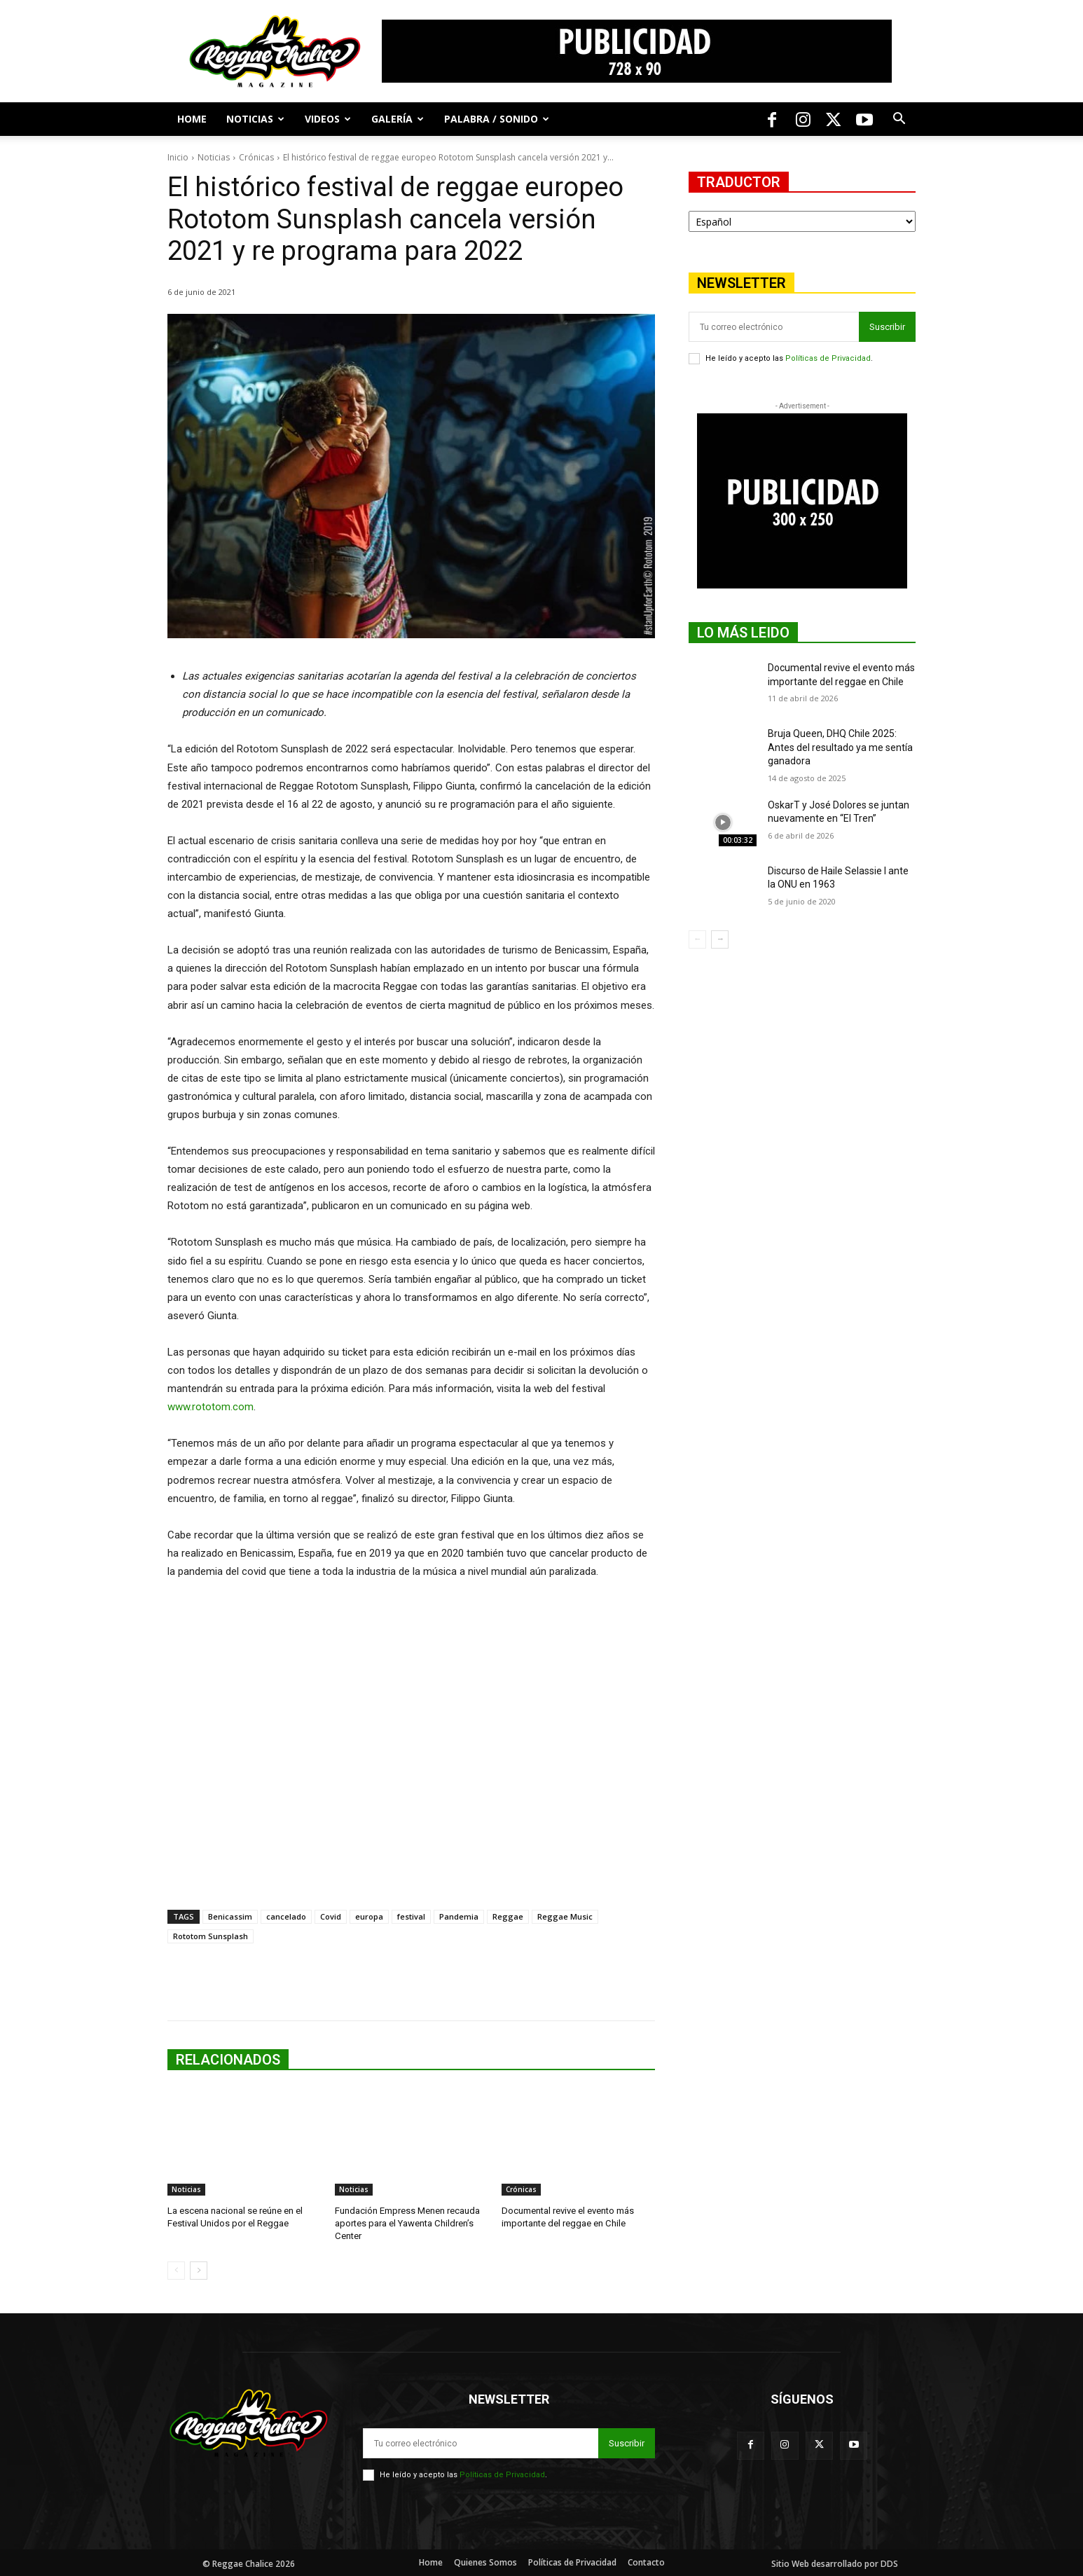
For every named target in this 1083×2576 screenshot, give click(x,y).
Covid (330, 1916)
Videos (328, 118)
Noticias (255, 118)
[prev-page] (176, 2270)
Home (192, 118)
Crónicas (256, 157)
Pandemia (458, 1916)
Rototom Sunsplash (210, 1936)
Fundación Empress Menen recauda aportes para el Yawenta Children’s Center (407, 2223)
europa (369, 1916)
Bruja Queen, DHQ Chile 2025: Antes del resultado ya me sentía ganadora (840, 747)
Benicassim (230, 1916)
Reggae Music (565, 1916)
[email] (774, 327)
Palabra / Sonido (496, 118)
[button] (899, 120)
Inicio (177, 157)
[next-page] (198, 2270)
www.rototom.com (210, 1406)
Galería (397, 118)
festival (411, 1916)
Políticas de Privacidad (828, 358)
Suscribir (887, 327)
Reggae (507, 1916)
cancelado (286, 1916)
